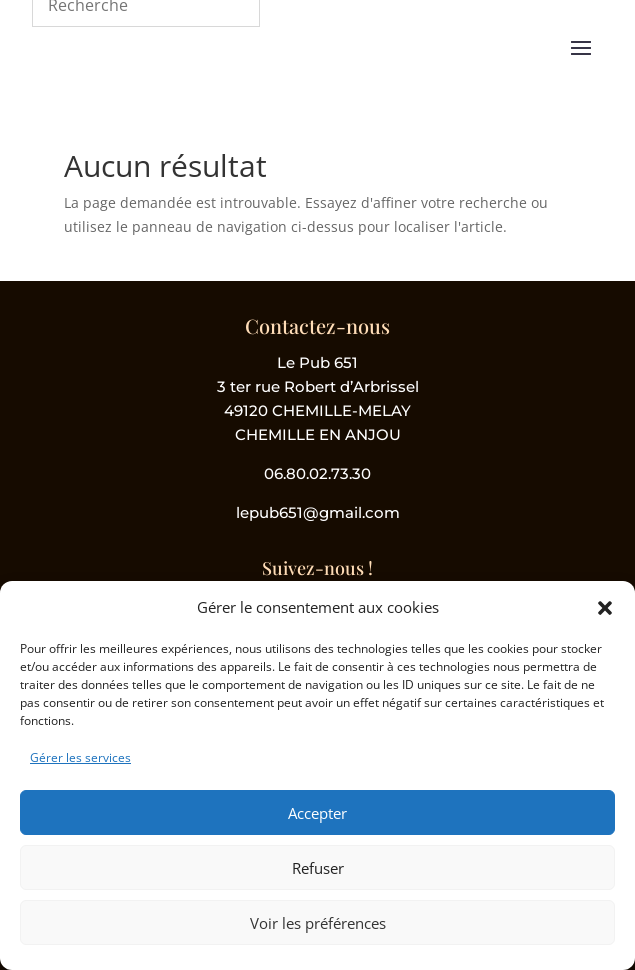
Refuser (318, 868)
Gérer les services (80, 757)
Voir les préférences (318, 923)
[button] (605, 608)
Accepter (317, 813)
